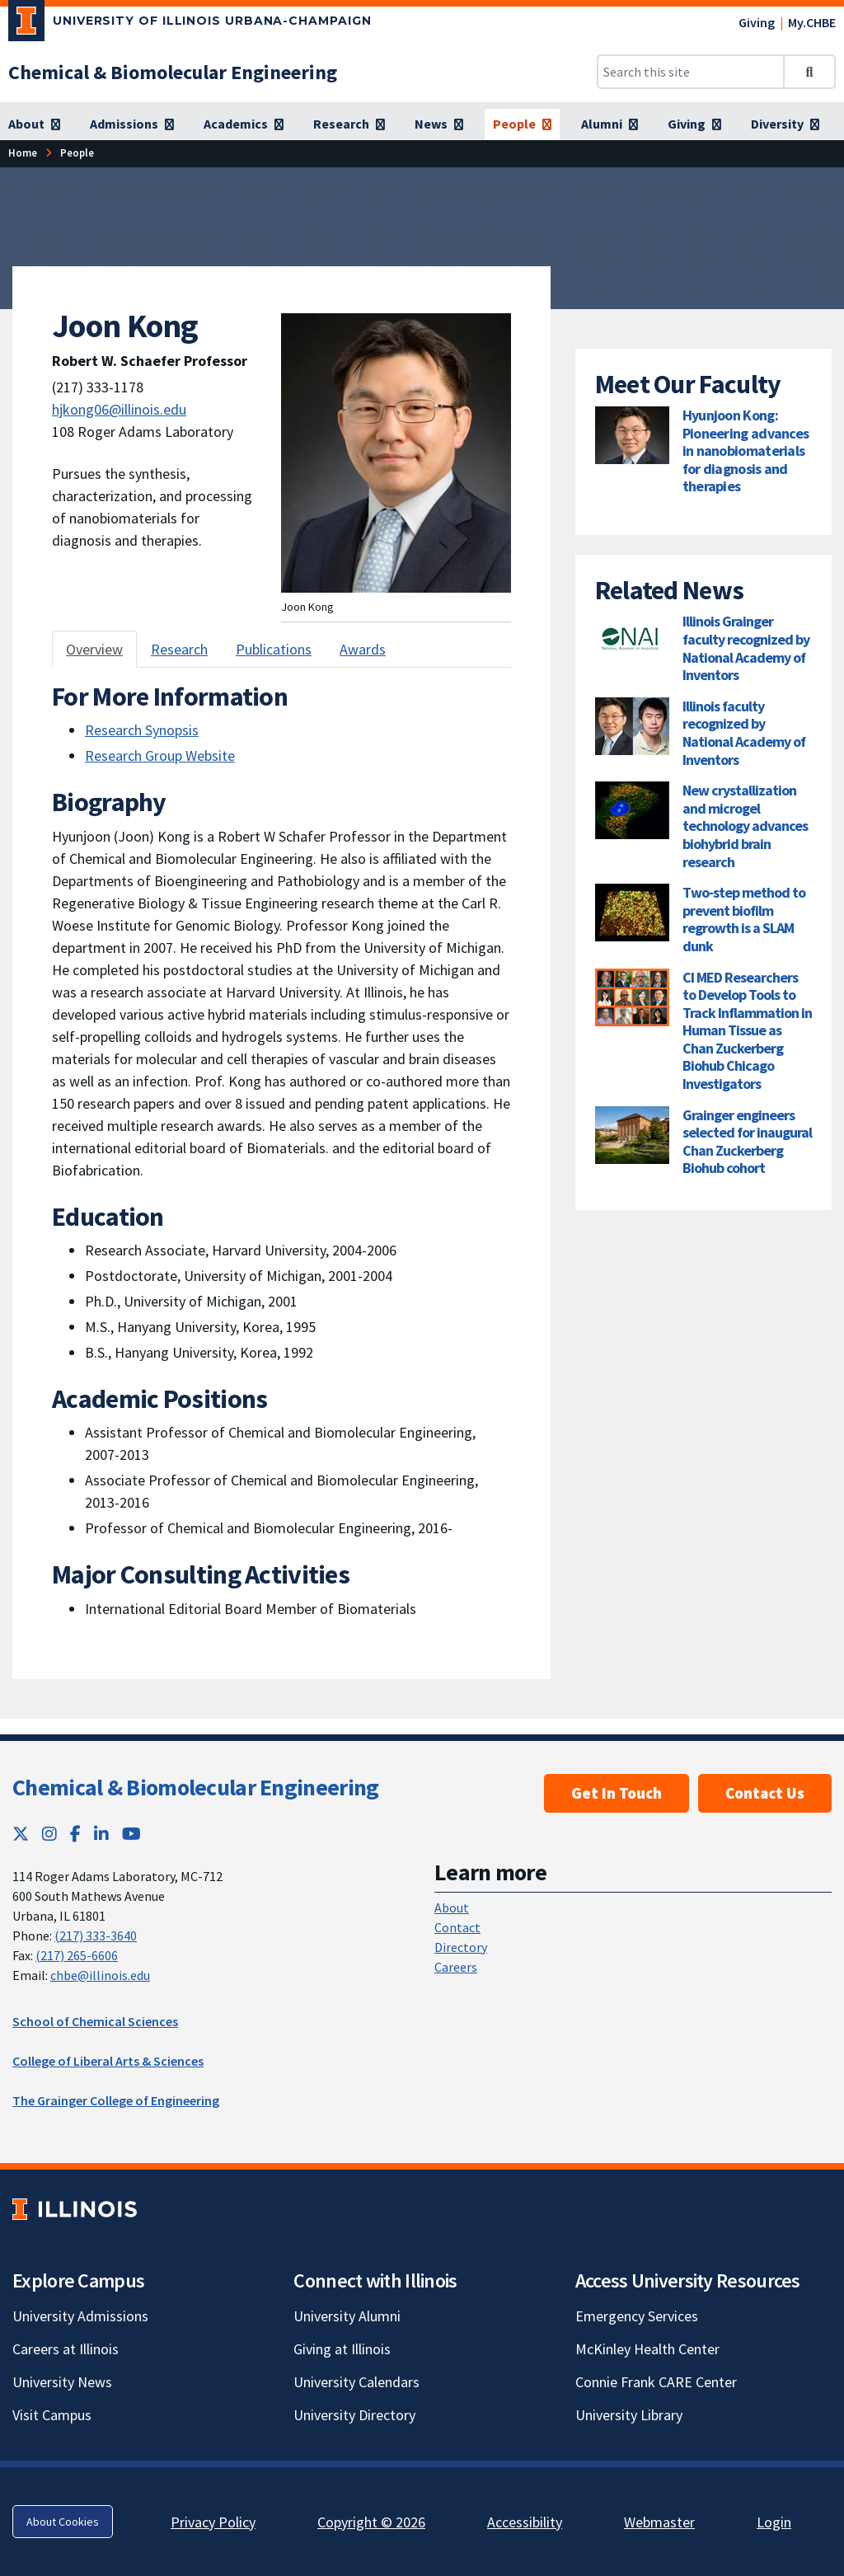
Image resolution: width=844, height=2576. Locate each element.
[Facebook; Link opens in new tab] (75, 1833)
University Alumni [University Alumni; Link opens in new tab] (347, 2315)
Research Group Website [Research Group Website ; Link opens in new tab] (160, 755)
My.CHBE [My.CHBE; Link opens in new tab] (812, 22)
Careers (455, 1967)
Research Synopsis (142, 729)
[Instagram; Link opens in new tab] (49, 1833)
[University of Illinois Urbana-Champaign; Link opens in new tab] (190, 24)
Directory (460, 1947)
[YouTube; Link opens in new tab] (131, 1833)
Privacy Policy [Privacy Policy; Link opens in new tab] (213, 2522)
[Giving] (694, 124)
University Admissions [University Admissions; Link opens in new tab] (80, 2315)
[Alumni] (609, 124)
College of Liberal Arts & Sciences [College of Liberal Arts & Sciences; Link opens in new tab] (108, 2061)
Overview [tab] (94, 649)
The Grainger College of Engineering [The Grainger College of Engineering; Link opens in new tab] (115, 2100)
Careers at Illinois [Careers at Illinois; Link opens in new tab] (65, 2348)
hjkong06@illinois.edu (119, 409)
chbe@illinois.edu (100, 1975)
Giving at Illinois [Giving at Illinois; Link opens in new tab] (342, 2348)
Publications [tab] (274, 649)
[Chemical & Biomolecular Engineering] (172, 72)
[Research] (349, 124)
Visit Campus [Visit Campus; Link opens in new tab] (51, 2414)
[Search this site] (690, 71)
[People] (522, 124)
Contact (457, 1927)
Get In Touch (616, 1793)
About (451, 1907)
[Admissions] (132, 124)
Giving (756, 22)
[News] (438, 124)
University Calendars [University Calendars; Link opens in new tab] (356, 2381)
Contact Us (764, 1793)
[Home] (22, 153)
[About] (34, 124)
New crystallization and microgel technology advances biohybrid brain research (745, 825)
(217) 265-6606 (76, 1955)
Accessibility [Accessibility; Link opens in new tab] (524, 2522)
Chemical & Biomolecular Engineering (195, 1787)
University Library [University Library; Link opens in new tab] (628, 2414)
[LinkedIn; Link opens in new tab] (101, 1833)
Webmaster (659, 2522)
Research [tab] (179, 649)
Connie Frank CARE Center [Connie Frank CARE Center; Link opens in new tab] (656, 2381)
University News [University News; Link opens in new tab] (62, 2381)
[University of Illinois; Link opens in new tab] (74, 2209)
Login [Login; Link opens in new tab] (774, 2522)
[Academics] (243, 124)
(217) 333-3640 (95, 1935)
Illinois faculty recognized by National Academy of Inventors (743, 733)
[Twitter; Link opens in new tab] (20, 1833)
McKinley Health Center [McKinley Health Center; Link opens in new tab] (647, 2348)
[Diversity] (785, 124)
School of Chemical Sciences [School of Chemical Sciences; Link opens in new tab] (95, 2021)
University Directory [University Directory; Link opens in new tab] (354, 2414)
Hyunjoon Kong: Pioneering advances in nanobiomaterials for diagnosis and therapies (745, 450)
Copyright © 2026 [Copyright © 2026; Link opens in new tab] (371, 2522)
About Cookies (62, 2521)
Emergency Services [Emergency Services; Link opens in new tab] (636, 2315)
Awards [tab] (363, 649)
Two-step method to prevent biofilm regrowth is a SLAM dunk (743, 919)
